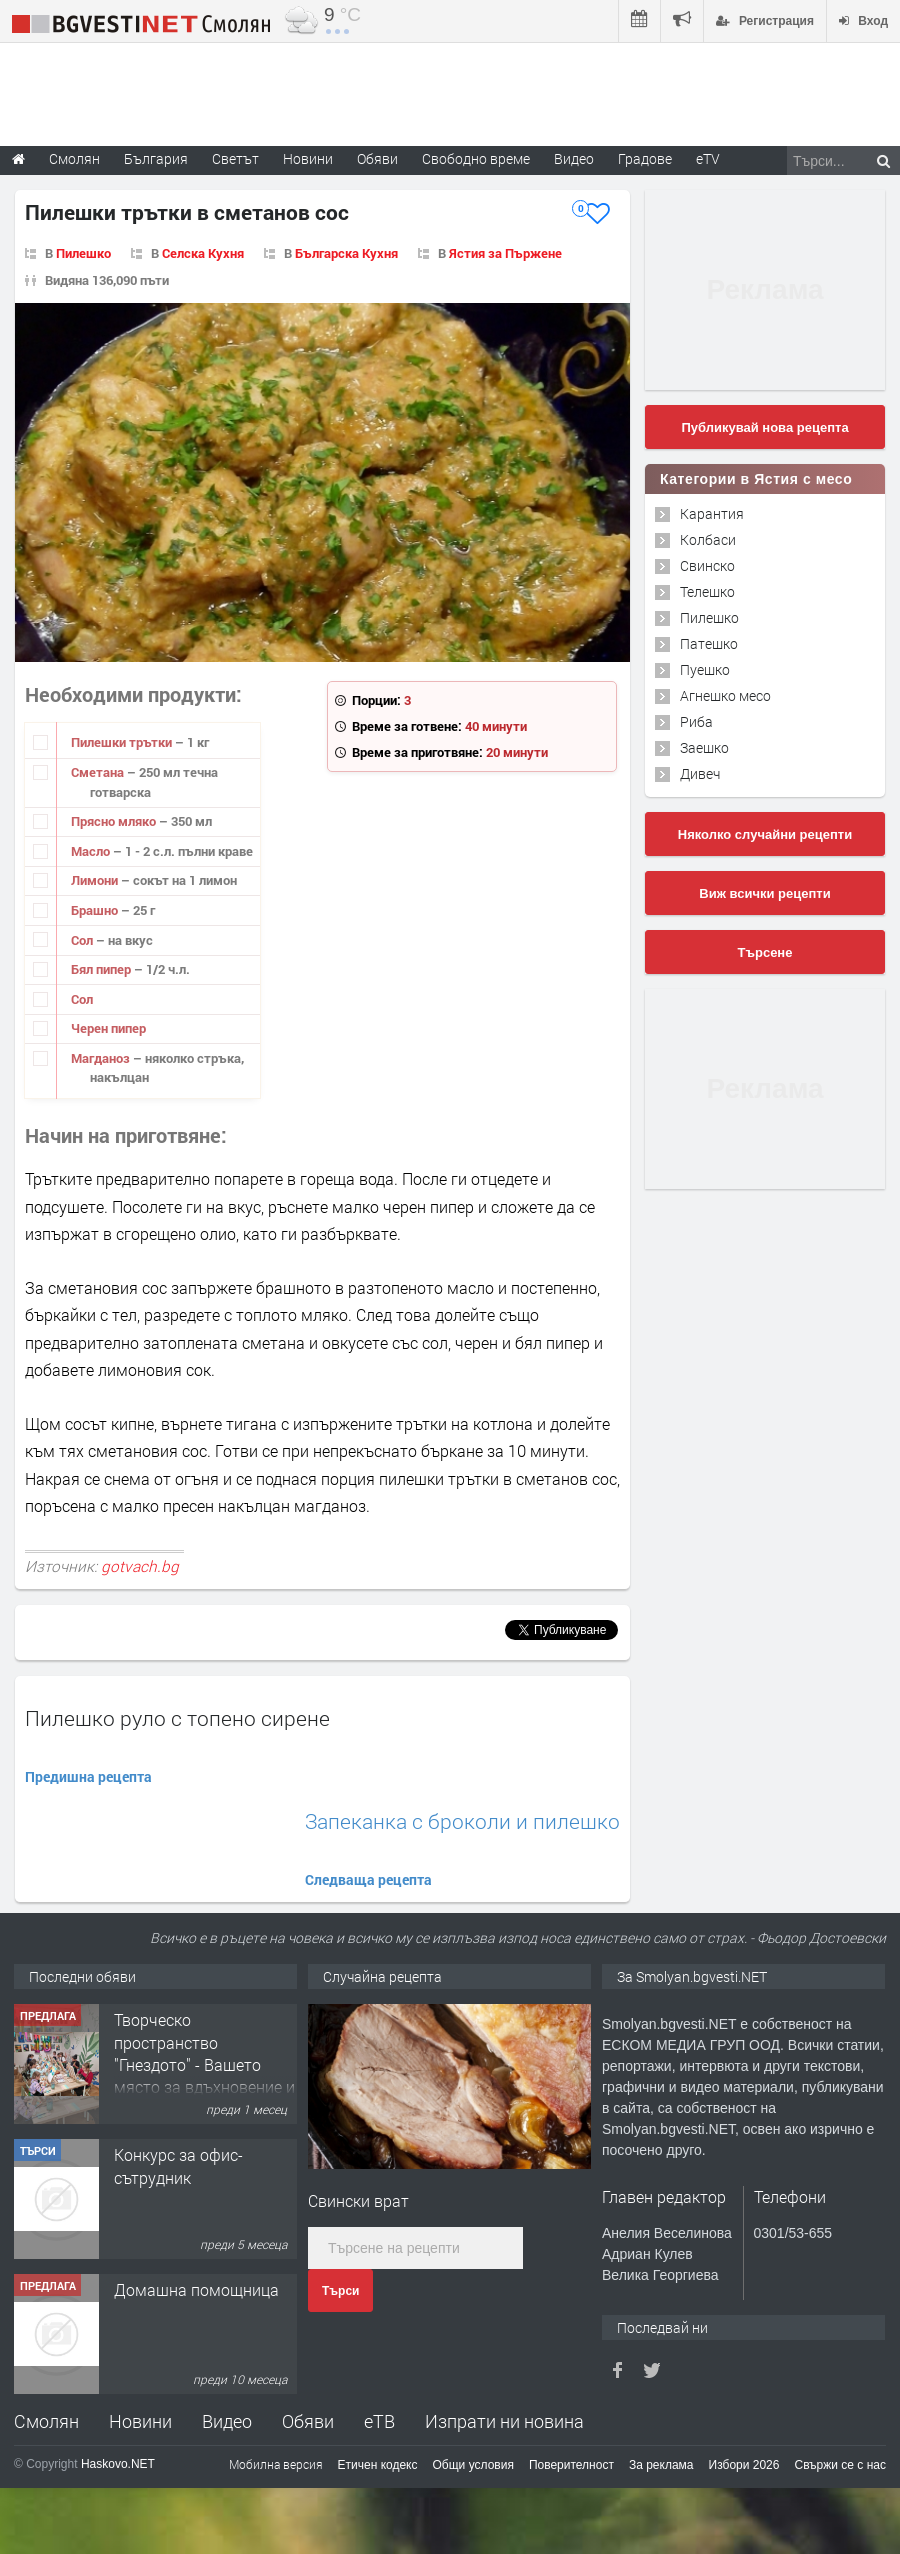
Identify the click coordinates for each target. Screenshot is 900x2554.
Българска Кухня (346, 253)
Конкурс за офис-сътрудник (178, 2165)
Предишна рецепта (88, 1776)
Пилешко (83, 253)
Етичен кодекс (378, 2465)
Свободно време (476, 158)
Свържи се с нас (840, 2465)
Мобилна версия (276, 2464)
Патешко (709, 643)
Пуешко (705, 669)
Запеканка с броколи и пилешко (462, 1821)
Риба (696, 721)
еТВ (379, 2421)
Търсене (765, 952)
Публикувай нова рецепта (764, 427)
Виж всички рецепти (764, 893)
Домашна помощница (196, 2289)
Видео (227, 2421)
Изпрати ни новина (504, 2421)
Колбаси (708, 539)
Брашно (96, 910)
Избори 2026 (744, 2465)
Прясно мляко (115, 821)
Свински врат (358, 2200)
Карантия (712, 513)
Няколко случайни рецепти (765, 834)
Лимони (96, 880)
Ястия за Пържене (505, 253)
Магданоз (102, 1058)
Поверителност (571, 2465)
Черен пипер (108, 1028)
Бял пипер (102, 969)
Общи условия (473, 2465)
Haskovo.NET (118, 2464)
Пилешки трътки (123, 742)
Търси (340, 2291)
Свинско (707, 565)
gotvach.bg (140, 1566)
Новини (308, 158)
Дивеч (700, 773)
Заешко (704, 747)
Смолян (46, 2421)
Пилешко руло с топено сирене (177, 1718)
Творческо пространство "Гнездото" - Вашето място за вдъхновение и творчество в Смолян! (204, 2064)
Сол (83, 940)
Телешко (707, 591)
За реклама (661, 2465)
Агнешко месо (725, 695)
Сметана (99, 772)
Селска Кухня (203, 253)
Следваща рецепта (368, 1879)
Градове (645, 158)
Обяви (308, 2421)
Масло (92, 851)
